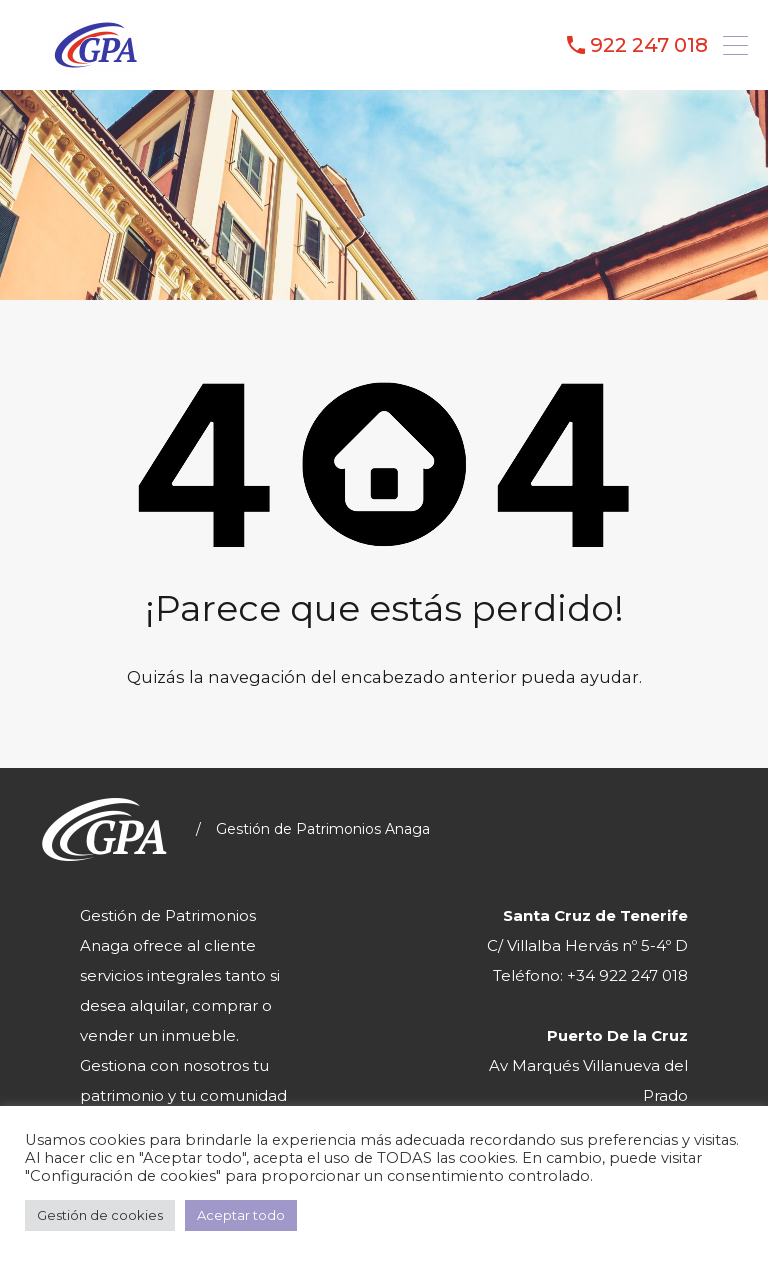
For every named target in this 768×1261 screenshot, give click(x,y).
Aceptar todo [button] (241, 1215)
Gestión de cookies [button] (100, 1215)
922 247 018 (649, 45)
